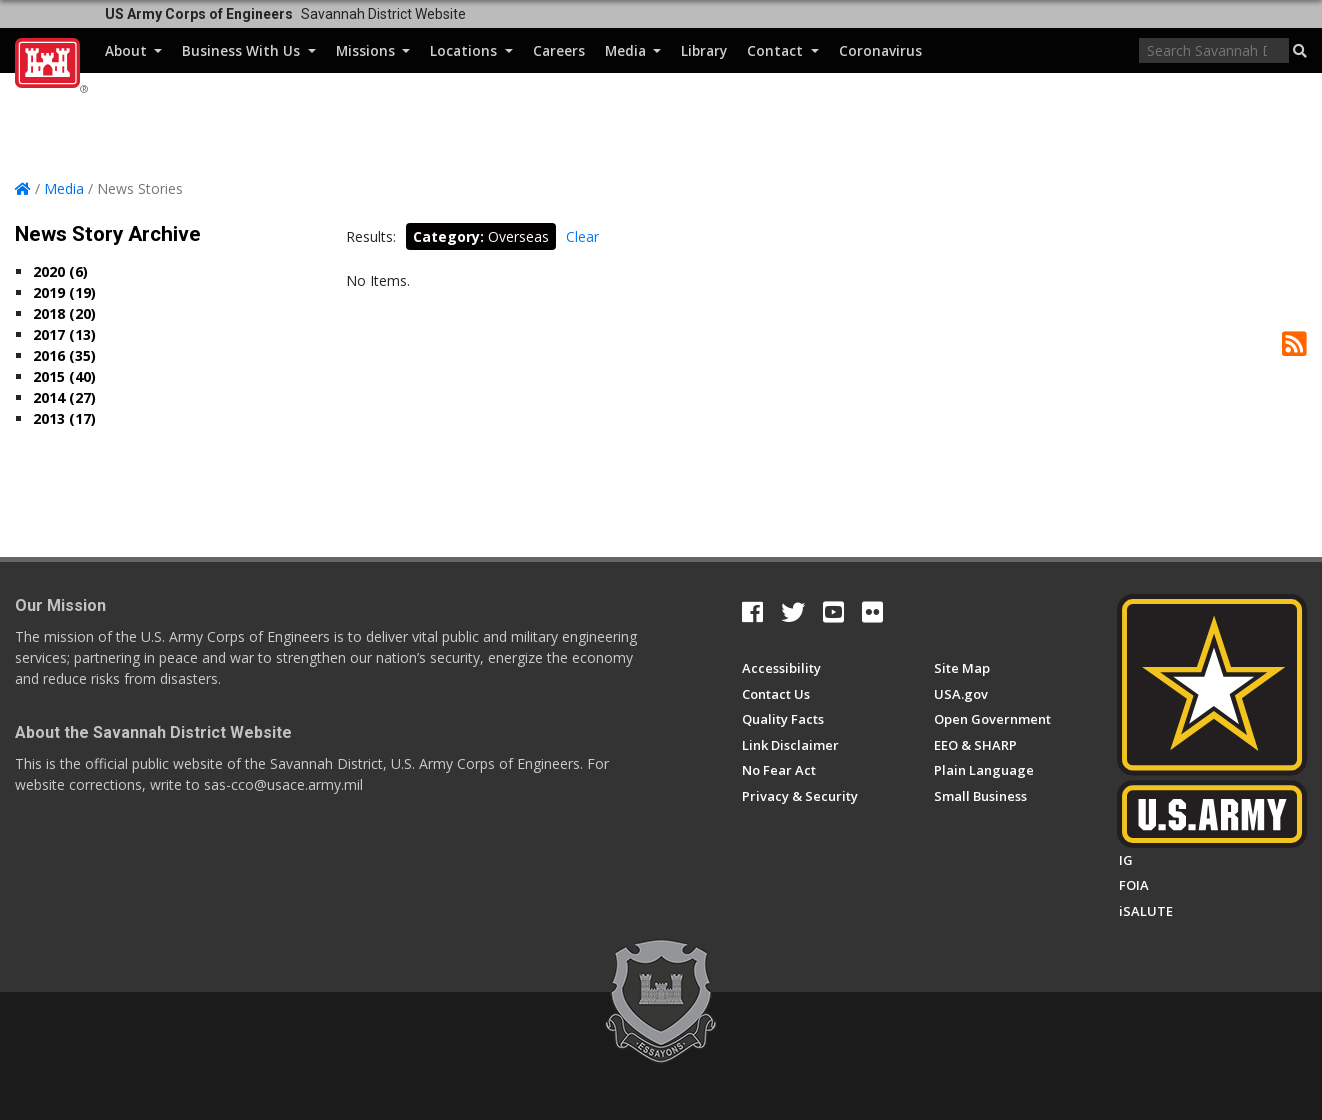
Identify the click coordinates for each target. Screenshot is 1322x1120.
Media (633, 50)
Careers (559, 50)
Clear (582, 236)
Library (704, 50)
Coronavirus (880, 50)
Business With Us (248, 50)
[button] (1300, 51)
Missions (373, 50)
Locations (471, 50)
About (133, 50)
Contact (782, 50)
